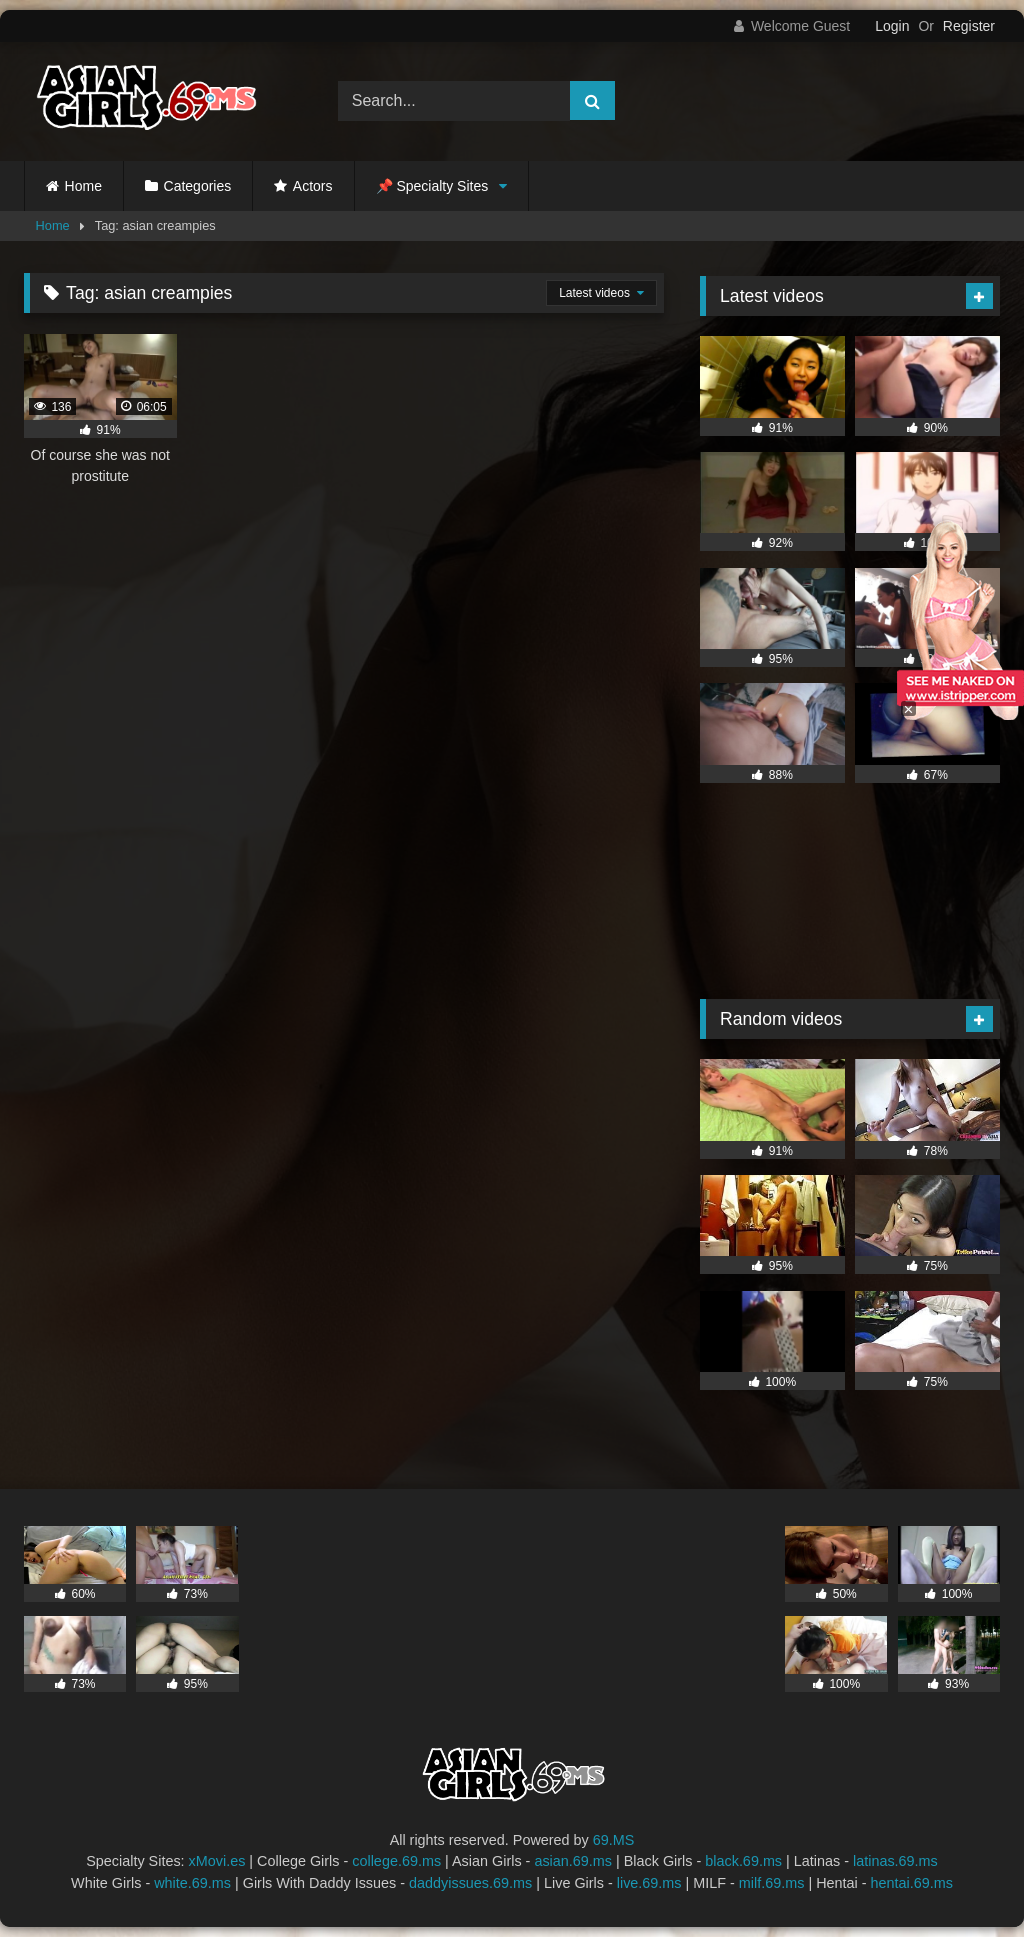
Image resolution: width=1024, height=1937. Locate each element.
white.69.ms (192, 1883)
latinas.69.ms (895, 1861)
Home (83, 186)
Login (892, 26)
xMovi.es (217, 1861)
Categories (198, 186)
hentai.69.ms (912, 1883)
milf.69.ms (772, 1883)
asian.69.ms (573, 1861)
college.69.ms (396, 1861)
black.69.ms (743, 1861)
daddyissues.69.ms (470, 1883)
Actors (313, 186)
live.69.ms (649, 1883)
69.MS (614, 1840)
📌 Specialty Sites (432, 186)
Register (969, 26)
